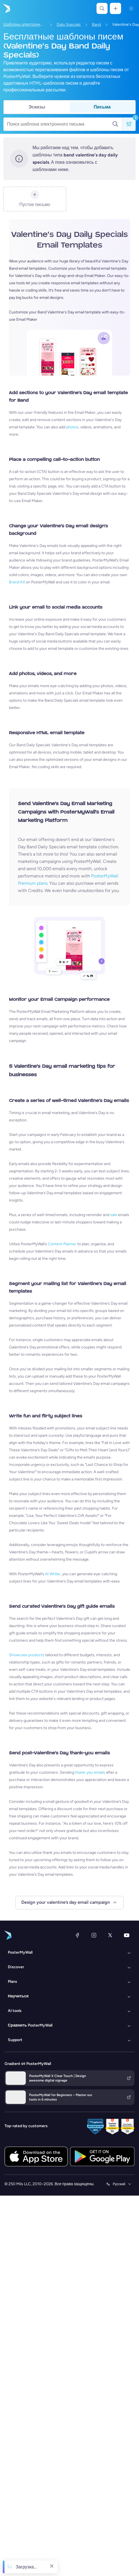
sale (113, 1214)
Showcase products (26, 1655)
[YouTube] (126, 1935)
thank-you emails (90, 1772)
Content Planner (62, 1244)
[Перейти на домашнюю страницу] (6, 8)
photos (72, 427)
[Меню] (131, 8)
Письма (102, 107)
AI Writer (53, 1574)
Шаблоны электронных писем (24, 24)
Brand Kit (17, 582)
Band (96, 24)
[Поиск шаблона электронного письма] (59, 124)
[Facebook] (77, 1935)
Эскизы (37, 107)
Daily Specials (69, 24)
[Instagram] (93, 1935)
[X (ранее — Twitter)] (110, 1935)
